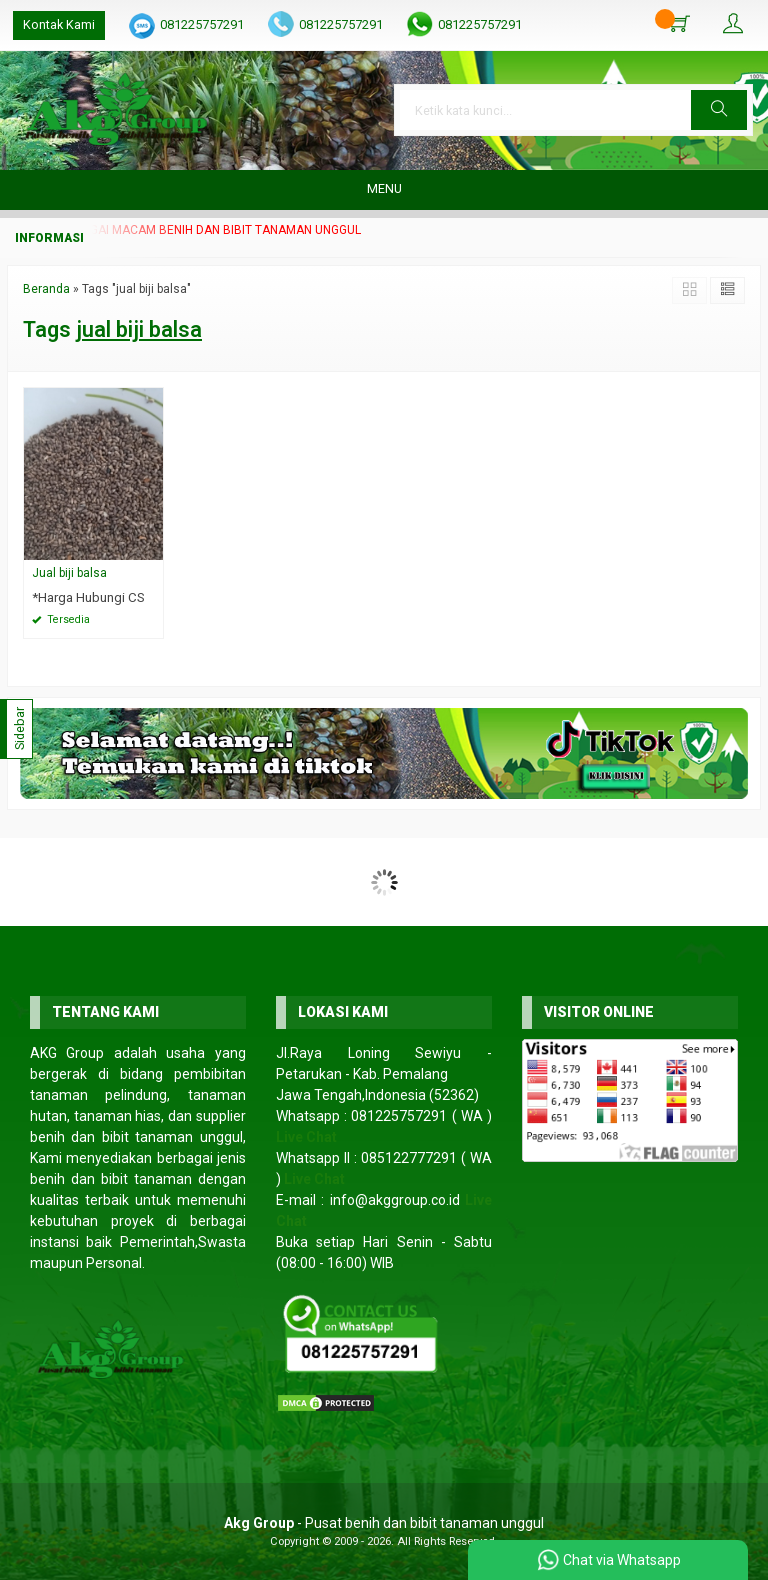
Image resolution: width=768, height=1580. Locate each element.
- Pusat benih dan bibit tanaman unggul (384, 1523)
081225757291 (202, 24)
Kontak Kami (59, 24)
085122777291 (409, 1158)
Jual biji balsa (69, 573)
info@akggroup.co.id (395, 1200)
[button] (719, 110)
